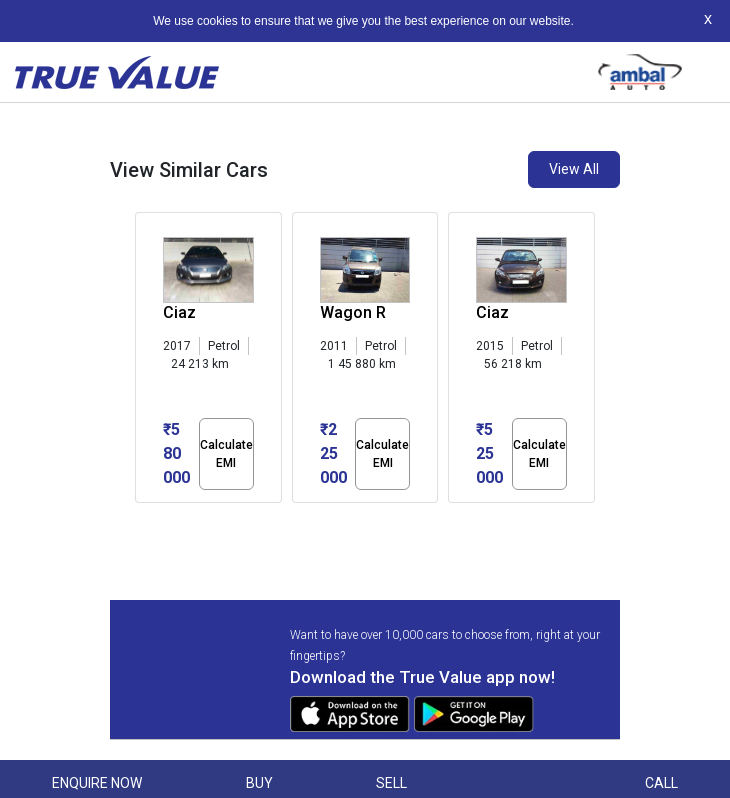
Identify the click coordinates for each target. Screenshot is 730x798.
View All (574, 169)
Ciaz (179, 312)
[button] (141, 520)
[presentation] (145, 362)
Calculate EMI (226, 454)
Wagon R (353, 312)
